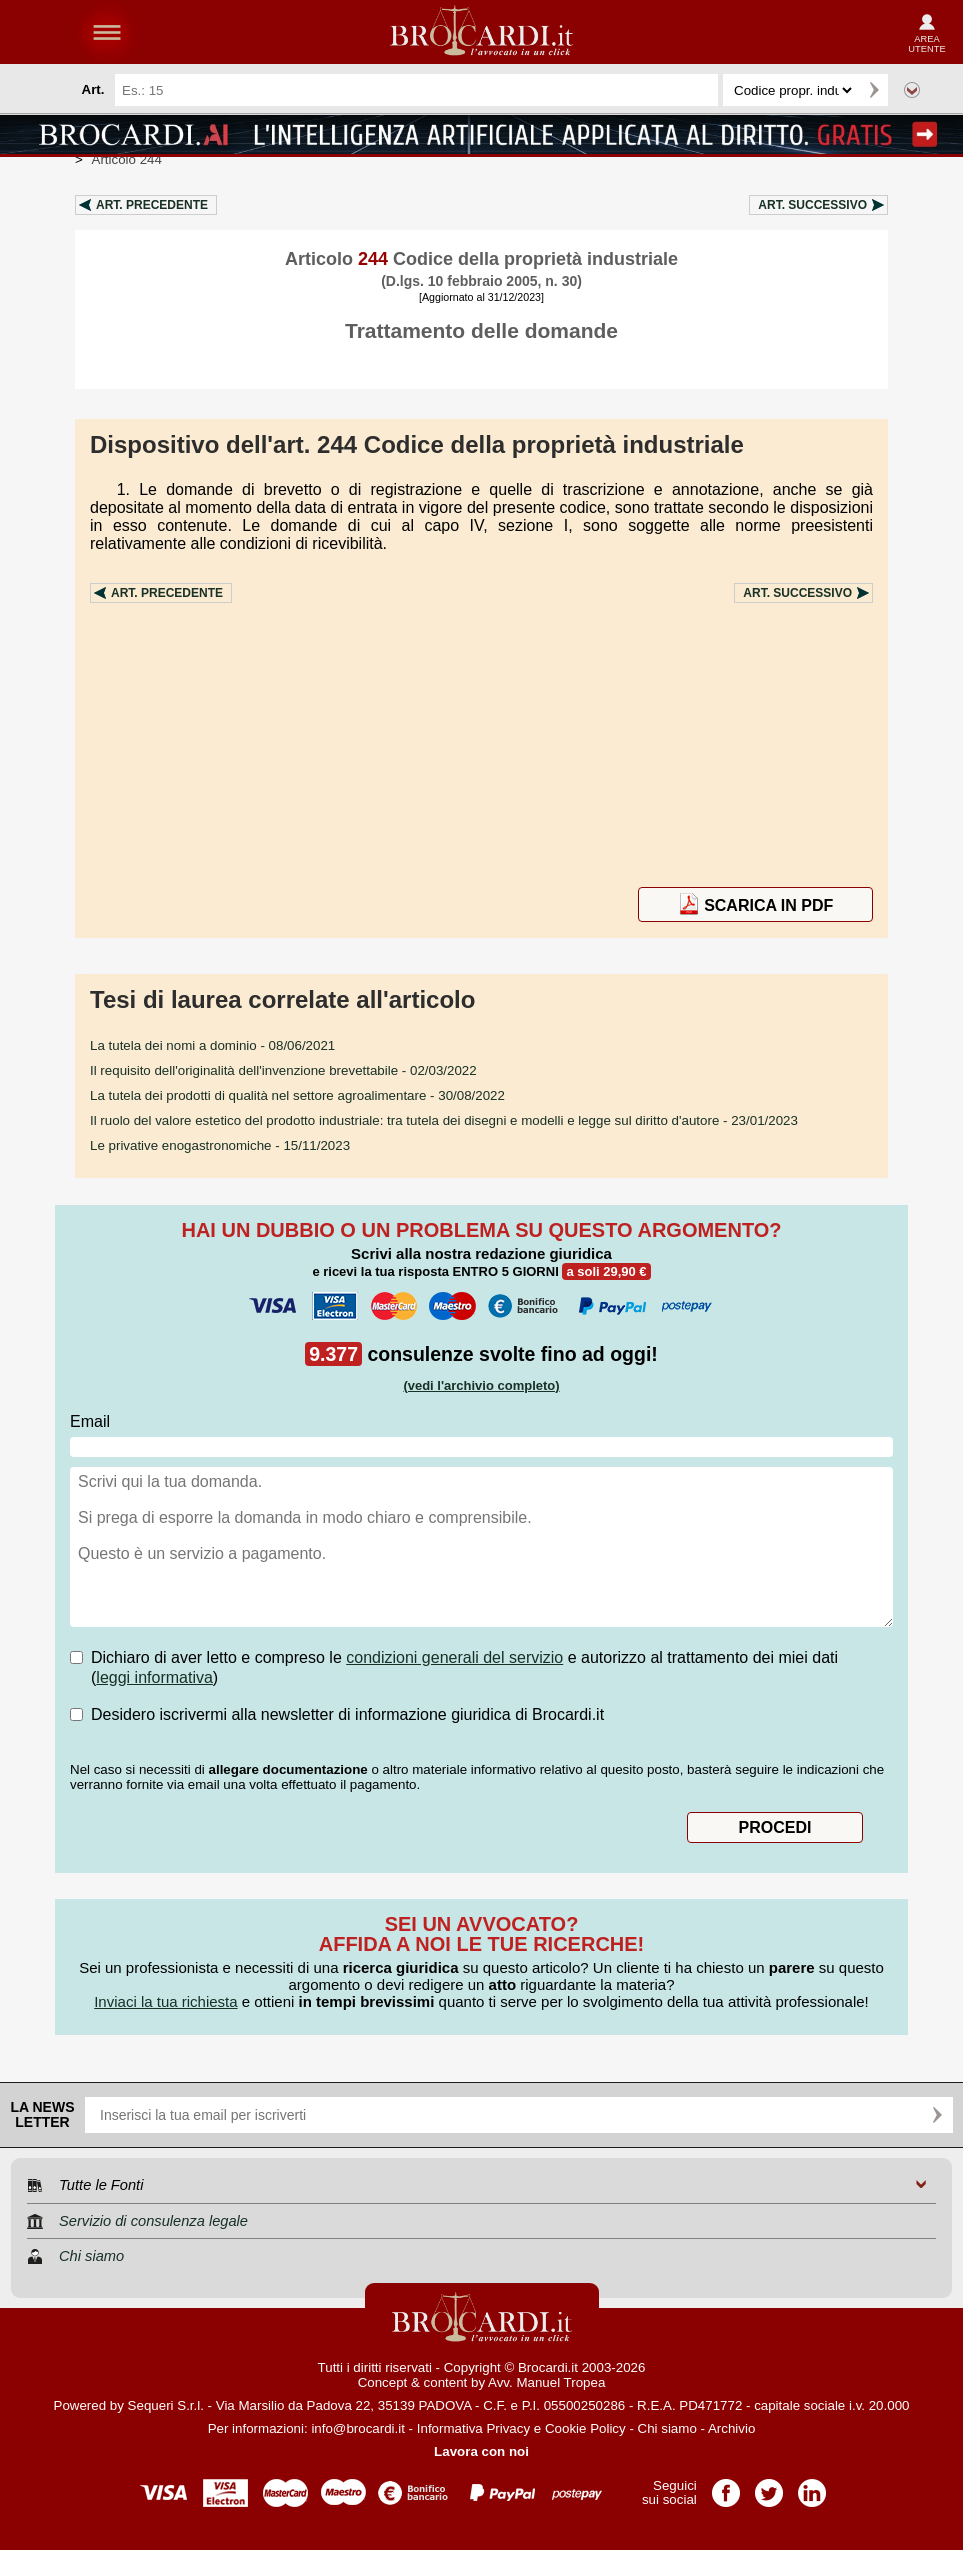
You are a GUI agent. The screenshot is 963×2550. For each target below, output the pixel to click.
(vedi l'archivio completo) (481, 1385)
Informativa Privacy (473, 2428)
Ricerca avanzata (912, 90)
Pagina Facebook (726, 2486)
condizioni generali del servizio (454, 1657)
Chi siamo (667, 2428)
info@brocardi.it (358, 2428)
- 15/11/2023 (220, 1145)
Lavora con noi (481, 2451)
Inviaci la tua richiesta (165, 2001)
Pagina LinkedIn (812, 2486)
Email (90, 1421)
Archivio (731, 2428)
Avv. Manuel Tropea (546, 2382)
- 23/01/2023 (444, 1120)
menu (107, 32)
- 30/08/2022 (297, 1095)
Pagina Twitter (769, 2486)
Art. (152, 205)
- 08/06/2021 (212, 1045)
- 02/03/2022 (283, 1070)
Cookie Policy (585, 2428)
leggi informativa (154, 1677)
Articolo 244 (127, 159)
